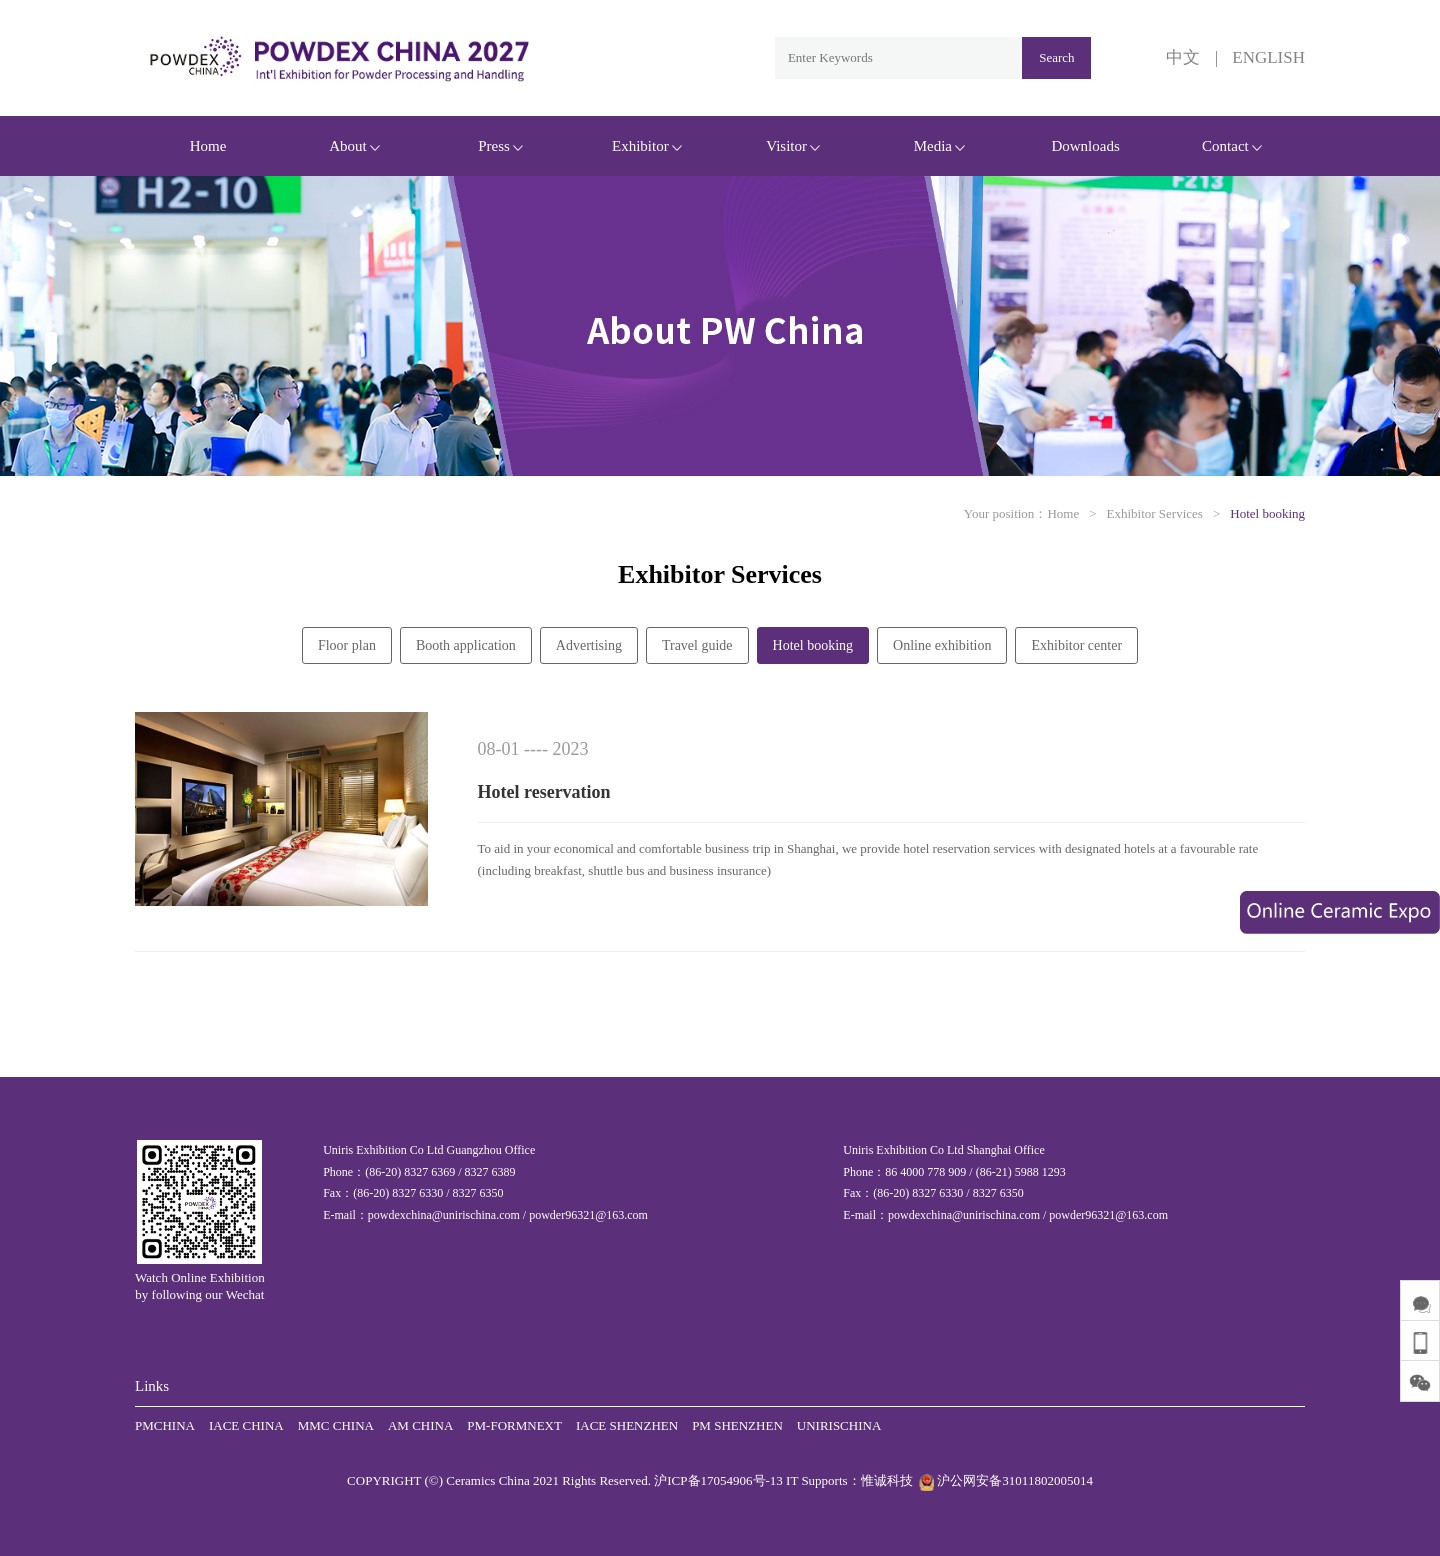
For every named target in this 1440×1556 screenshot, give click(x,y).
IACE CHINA (246, 1425)
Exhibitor (647, 146)
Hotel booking (1267, 513)
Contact (1232, 146)
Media (939, 146)
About (354, 146)
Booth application (466, 645)
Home (208, 146)
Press (500, 146)
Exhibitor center (1076, 645)
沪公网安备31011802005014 (1004, 1480)
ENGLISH (1268, 57)
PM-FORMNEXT (514, 1425)
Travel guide (697, 645)
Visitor (793, 146)
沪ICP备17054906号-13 (718, 1480)
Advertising (589, 645)
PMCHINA (165, 1425)
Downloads (1085, 146)
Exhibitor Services (1155, 513)
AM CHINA (420, 1425)
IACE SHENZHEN (627, 1425)
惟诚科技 (887, 1480)
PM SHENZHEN (737, 1425)
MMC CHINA (336, 1425)
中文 (1183, 57)
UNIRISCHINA (839, 1425)
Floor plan (347, 645)
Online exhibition (942, 645)
